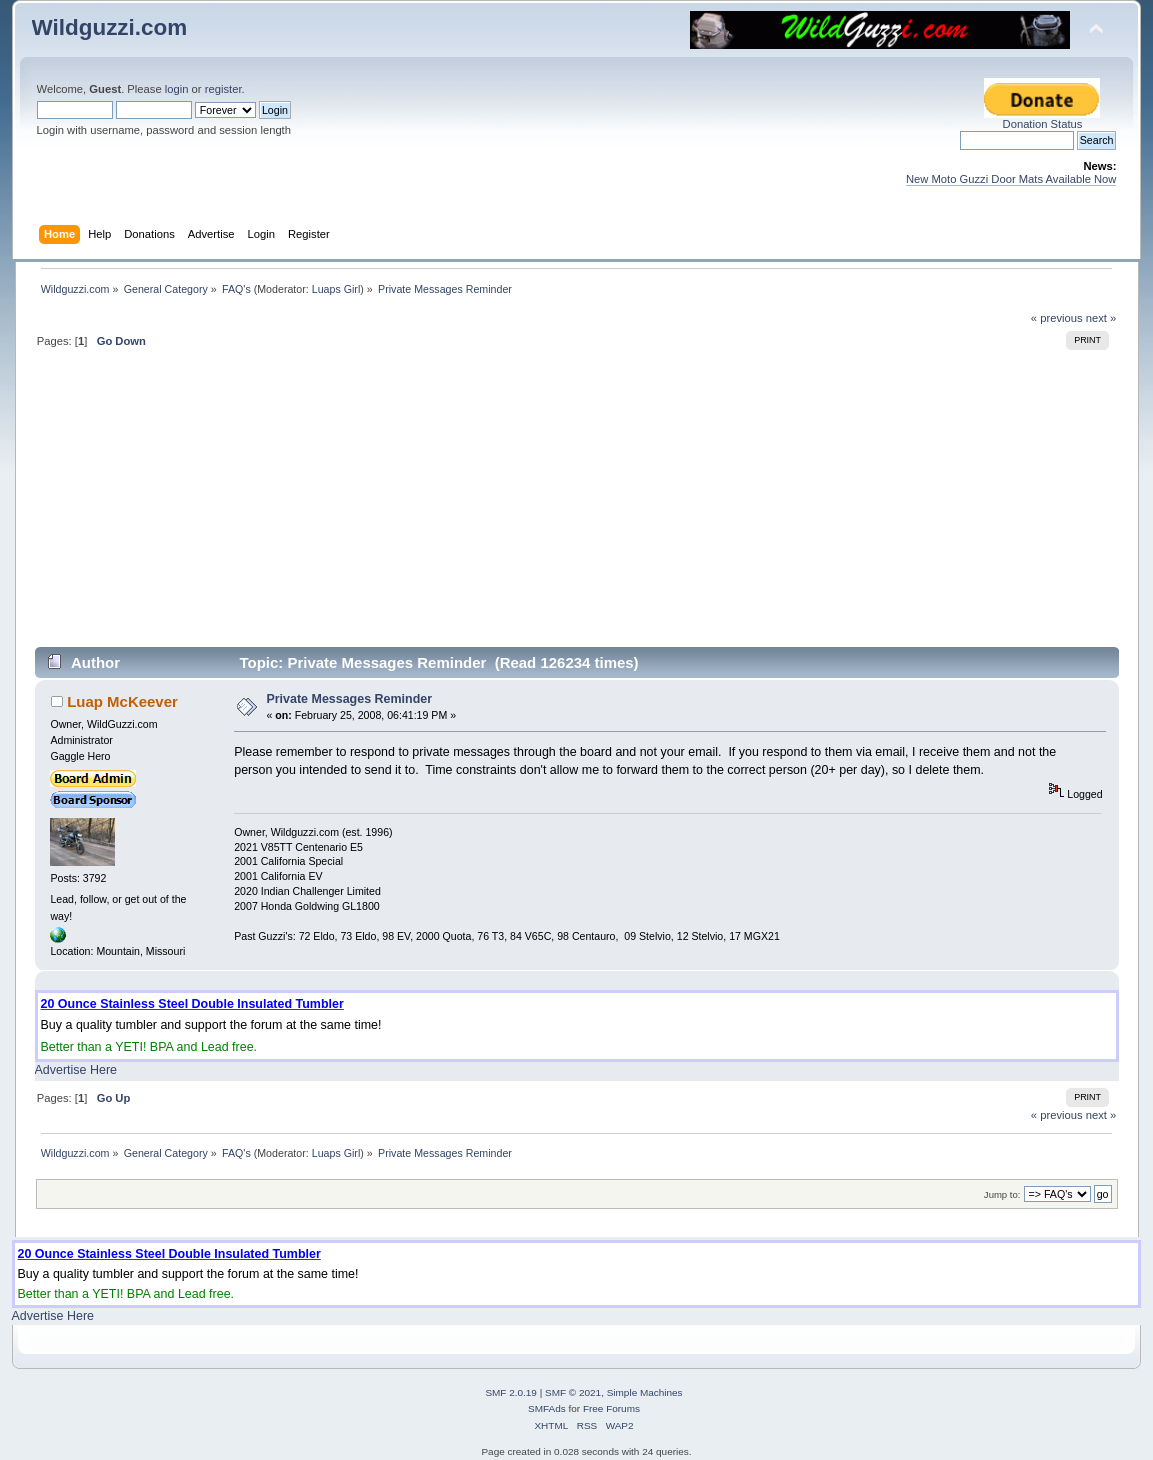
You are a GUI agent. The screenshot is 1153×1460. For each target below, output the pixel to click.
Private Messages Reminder (349, 699)
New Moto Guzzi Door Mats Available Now (1011, 179)
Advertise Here (76, 1070)
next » (1101, 318)
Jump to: (1002, 1194)
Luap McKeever (122, 701)
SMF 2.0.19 (511, 1392)
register (223, 89)
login (177, 89)
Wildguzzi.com (110, 27)
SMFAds (547, 1408)
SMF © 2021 (573, 1392)
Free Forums (611, 1408)
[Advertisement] (577, 506)
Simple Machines (645, 1392)
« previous (1057, 318)
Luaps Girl (336, 289)
